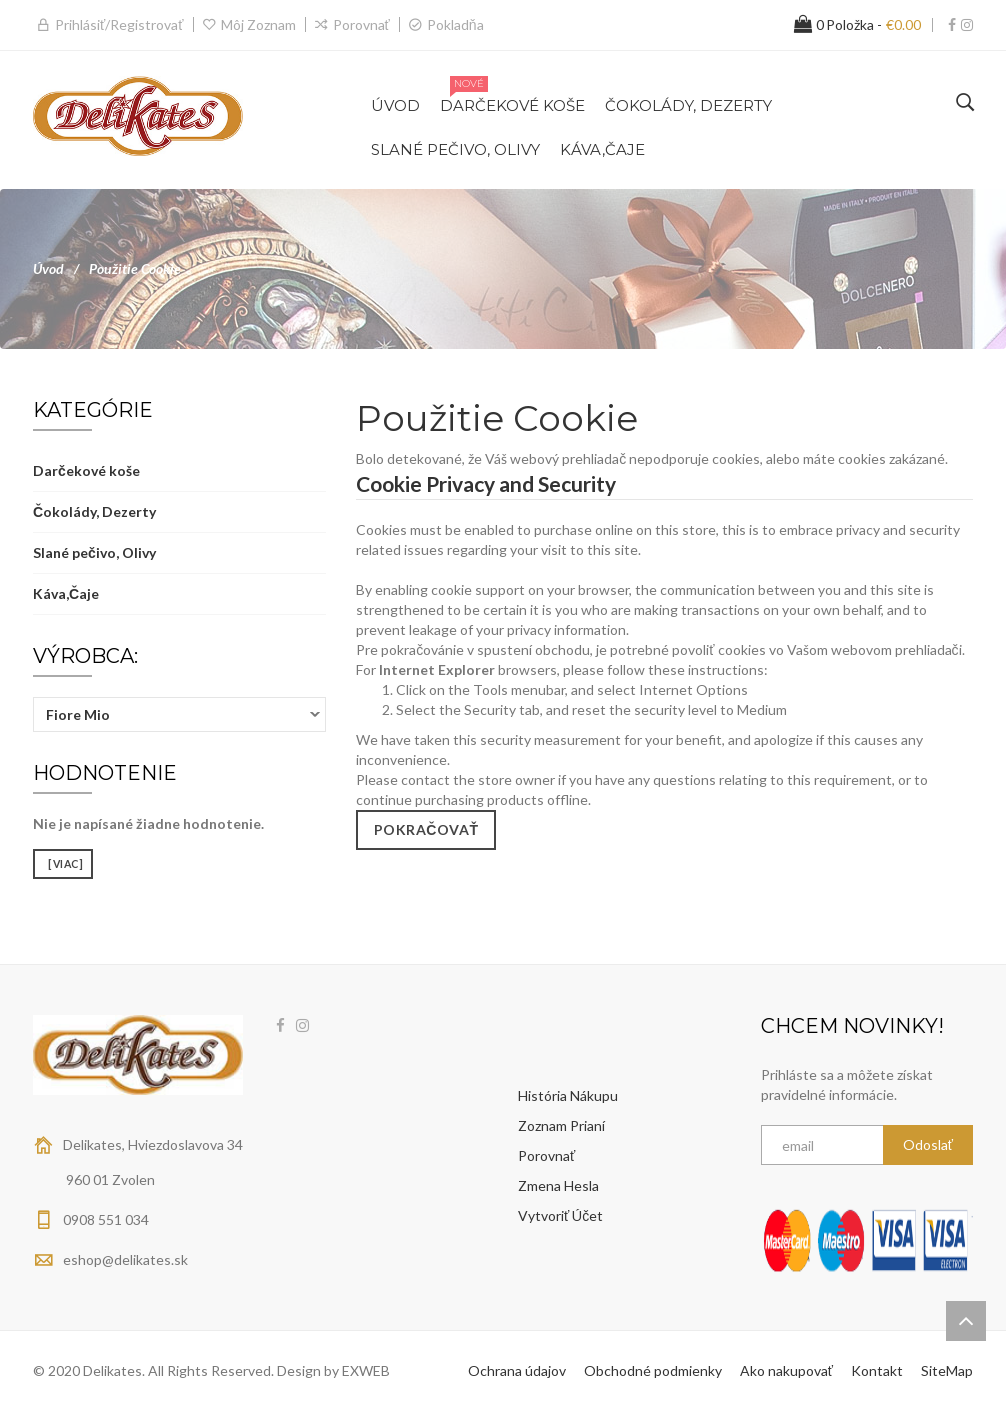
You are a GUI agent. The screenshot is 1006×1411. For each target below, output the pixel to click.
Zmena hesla (558, 1185)
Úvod (48, 268)
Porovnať (361, 24)
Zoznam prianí (561, 1125)
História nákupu (568, 1095)
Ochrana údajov (517, 1370)
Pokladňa (455, 24)
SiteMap (947, 1370)
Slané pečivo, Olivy (94, 552)
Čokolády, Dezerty (94, 511)
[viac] (63, 864)
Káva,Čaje (66, 593)
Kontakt (877, 1370)
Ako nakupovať (786, 1370)
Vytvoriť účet (560, 1215)
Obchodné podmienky (653, 1370)
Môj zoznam (258, 24)
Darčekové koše (86, 470)
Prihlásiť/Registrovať (119, 24)
